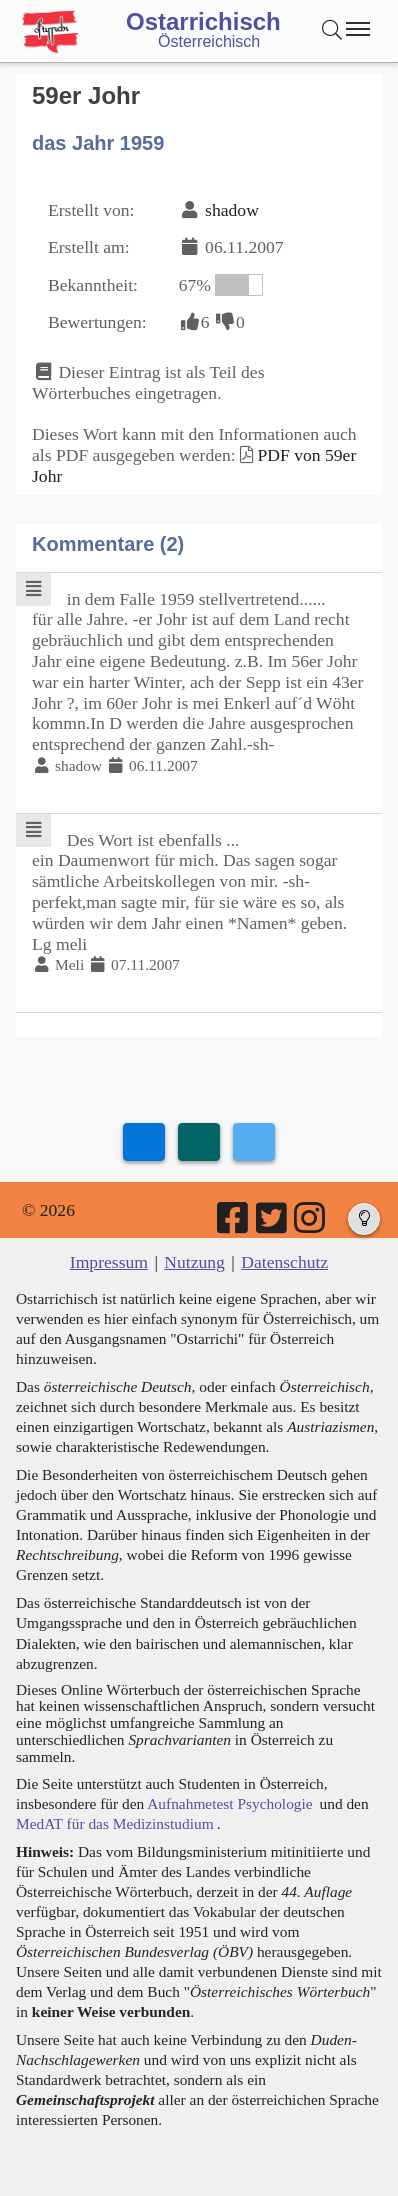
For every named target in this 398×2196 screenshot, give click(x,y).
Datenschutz (284, 1262)
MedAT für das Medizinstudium (115, 1823)
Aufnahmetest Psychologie (229, 1803)
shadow (232, 210)
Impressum (109, 1262)
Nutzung (194, 1262)
